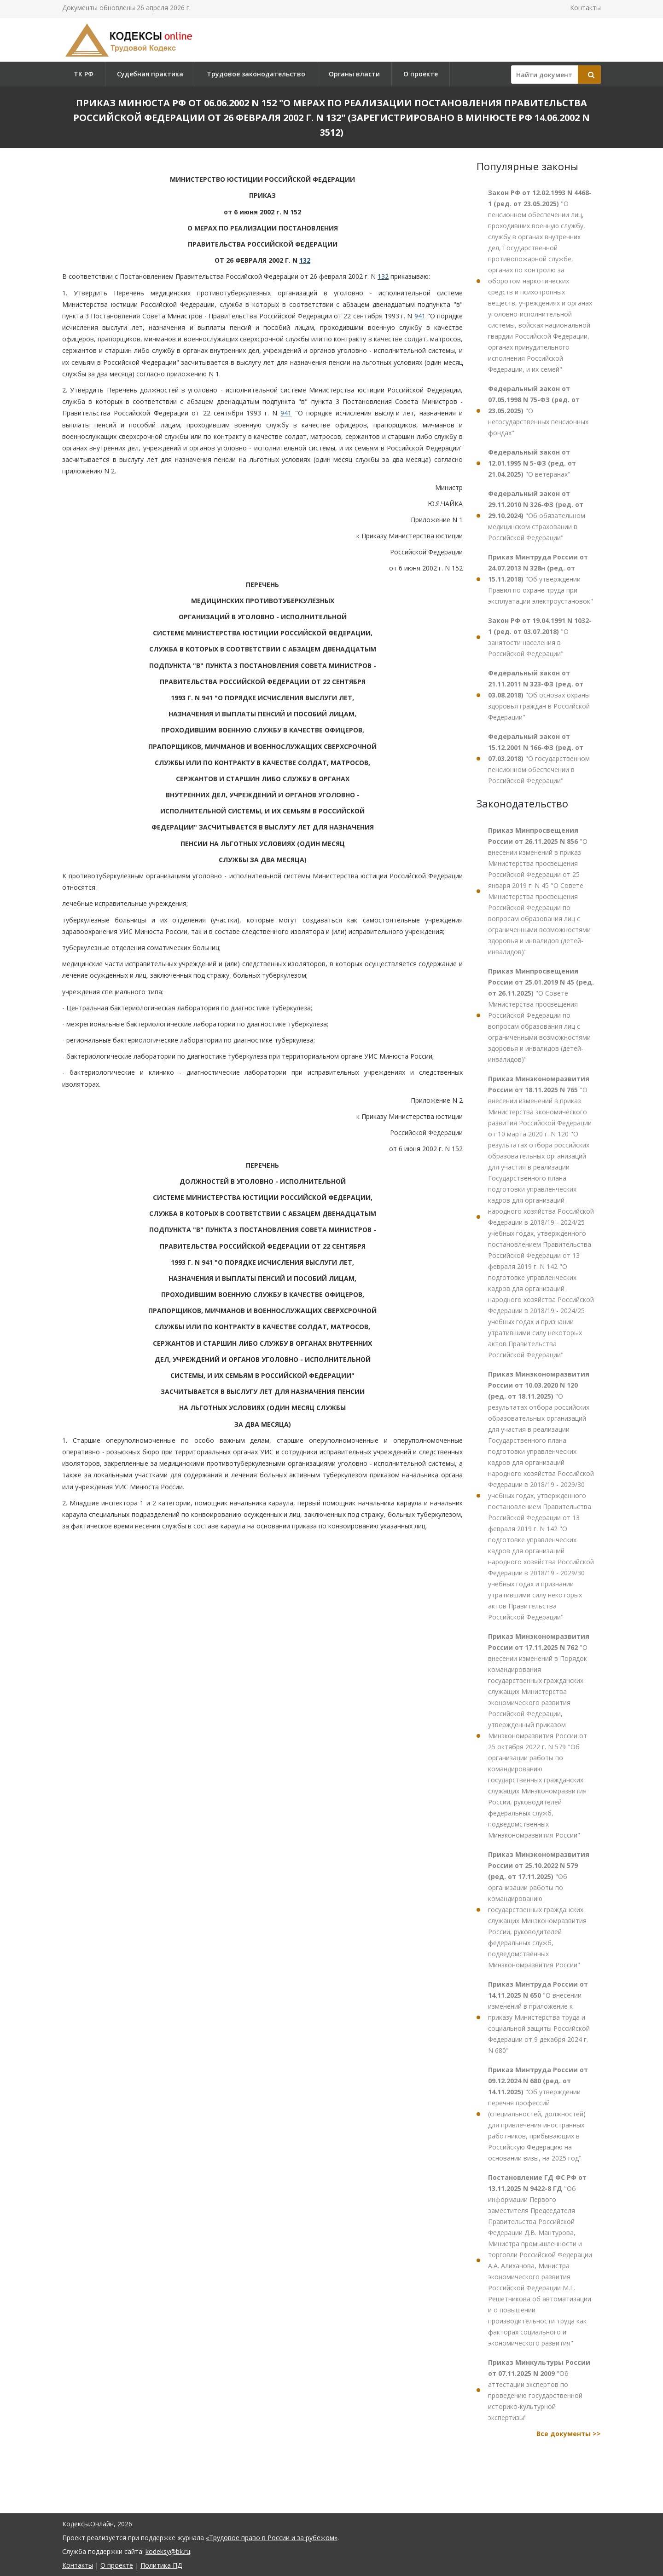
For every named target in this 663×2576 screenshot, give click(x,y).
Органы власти (354, 73)
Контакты (585, 7)
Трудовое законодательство (256, 73)
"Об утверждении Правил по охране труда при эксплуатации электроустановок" (540, 579)
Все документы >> (568, 2433)
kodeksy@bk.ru (167, 2551)
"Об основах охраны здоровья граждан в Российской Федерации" (539, 694)
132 (304, 260)
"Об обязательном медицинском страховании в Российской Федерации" (536, 515)
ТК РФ (83, 73)
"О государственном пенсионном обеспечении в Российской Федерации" (539, 758)
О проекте (420, 73)
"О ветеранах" (532, 463)
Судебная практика (150, 73)
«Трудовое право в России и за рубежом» (271, 2537)
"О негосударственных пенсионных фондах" (538, 410)
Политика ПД (161, 2565)
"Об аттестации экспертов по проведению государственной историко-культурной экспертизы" (539, 2390)
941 (419, 315)
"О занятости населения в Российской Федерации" (540, 637)
